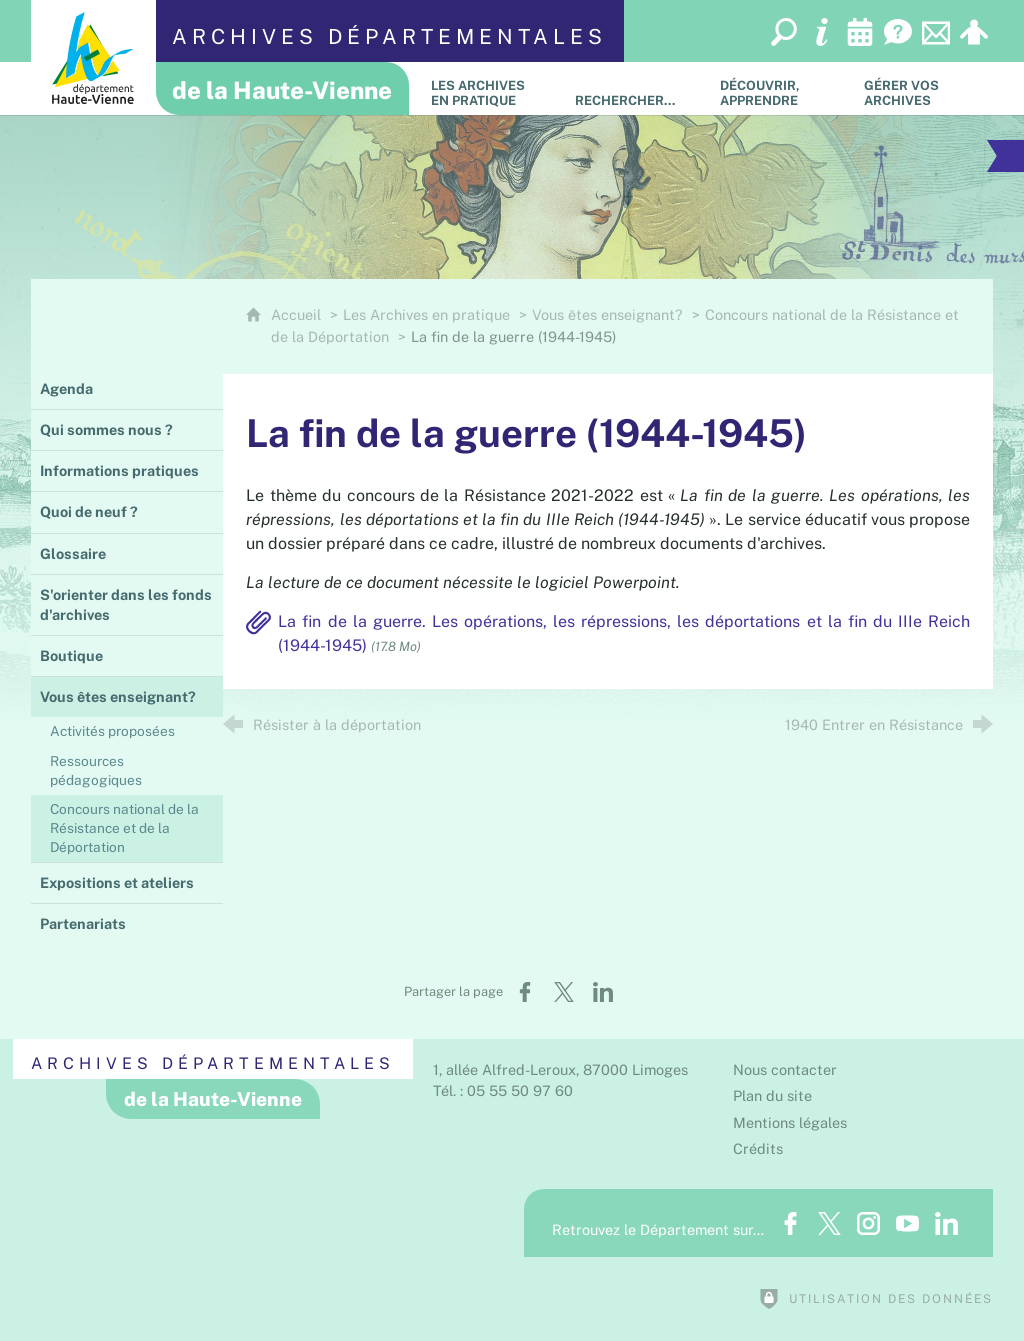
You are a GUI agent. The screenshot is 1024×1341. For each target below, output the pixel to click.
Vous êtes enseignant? (609, 314)
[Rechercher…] (632, 88)
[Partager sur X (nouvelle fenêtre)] (564, 992)
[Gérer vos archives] (921, 88)
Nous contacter (785, 1069)
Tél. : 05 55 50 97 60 (503, 1090)
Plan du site (772, 1095)
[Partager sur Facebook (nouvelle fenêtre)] (525, 992)
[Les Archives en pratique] (488, 88)
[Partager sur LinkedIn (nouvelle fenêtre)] (603, 992)
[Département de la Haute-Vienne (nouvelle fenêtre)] (93, 57)
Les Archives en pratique (426, 314)
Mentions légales (790, 1122)
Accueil (298, 314)
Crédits (758, 1148)
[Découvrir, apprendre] (777, 88)
